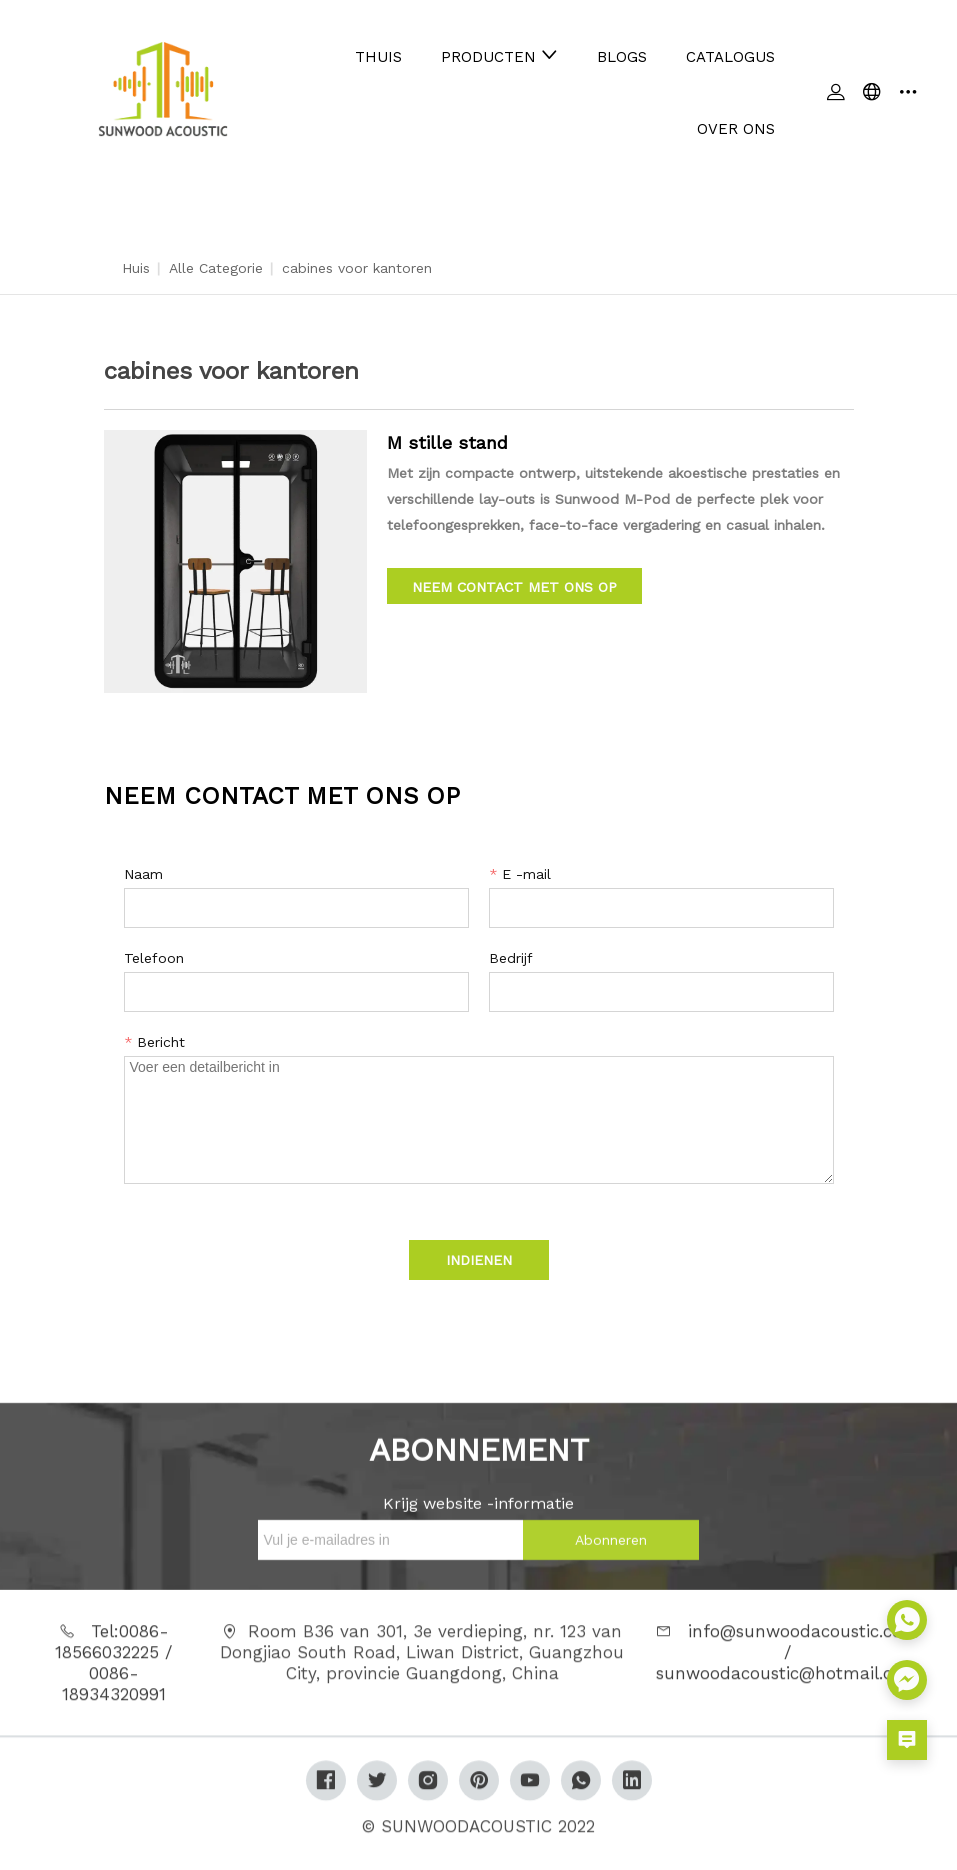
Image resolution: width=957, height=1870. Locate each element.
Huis (136, 268)
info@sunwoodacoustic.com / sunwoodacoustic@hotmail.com (787, 1661)
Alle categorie (216, 268)
